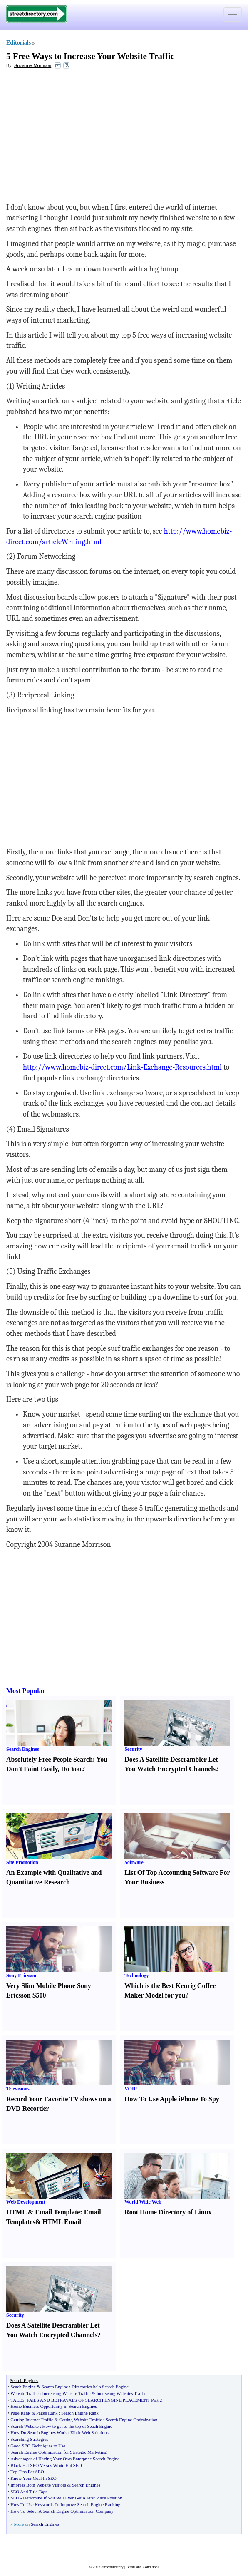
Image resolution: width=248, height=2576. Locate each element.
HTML (16, 2212)
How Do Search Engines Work (38, 2432)
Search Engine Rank (80, 2412)
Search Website (24, 2426)
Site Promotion (22, 1862)
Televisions (18, 2089)
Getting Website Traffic (80, 2419)
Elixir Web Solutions (89, 2432)
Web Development (25, 2202)
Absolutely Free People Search (49, 1759)
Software (134, 1862)
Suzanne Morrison (32, 65)
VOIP (130, 2089)
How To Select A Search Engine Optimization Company (61, 2511)
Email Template (57, 2212)
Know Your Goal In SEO (33, 2478)
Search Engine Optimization (132, 2419)
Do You (71, 1768)
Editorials (18, 43)
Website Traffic (24, 2393)
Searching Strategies (29, 2439)
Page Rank (20, 2412)
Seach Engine (22, 2386)
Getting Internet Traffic (31, 2419)
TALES (17, 2399)
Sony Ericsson (21, 1975)
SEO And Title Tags (28, 2491)
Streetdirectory (112, 2567)
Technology (136, 1975)
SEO (14, 2497)
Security (133, 1749)
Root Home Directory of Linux (167, 2212)
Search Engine (55, 2386)
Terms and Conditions (142, 2567)
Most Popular (25, 1690)
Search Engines (22, 1749)
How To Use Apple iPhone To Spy (171, 2098)
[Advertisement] (74, 135)
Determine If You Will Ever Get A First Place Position (72, 2497)
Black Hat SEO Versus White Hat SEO (46, 2465)
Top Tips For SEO (27, 2471)
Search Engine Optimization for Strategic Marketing (58, 2451)
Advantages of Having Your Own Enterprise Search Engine (64, 2458)
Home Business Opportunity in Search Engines (53, 2406)
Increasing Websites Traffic (121, 2393)
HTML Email (61, 2221)
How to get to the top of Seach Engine (77, 2426)
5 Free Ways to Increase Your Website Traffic (90, 56)
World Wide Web (142, 2202)
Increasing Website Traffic (66, 2393)
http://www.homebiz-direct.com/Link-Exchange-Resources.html (122, 1067)
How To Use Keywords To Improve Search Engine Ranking (65, 2504)
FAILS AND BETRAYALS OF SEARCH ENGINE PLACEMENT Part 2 (94, 2399)
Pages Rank (47, 2412)
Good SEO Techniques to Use (37, 2445)
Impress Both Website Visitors (38, 2484)
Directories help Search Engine (100, 2386)
